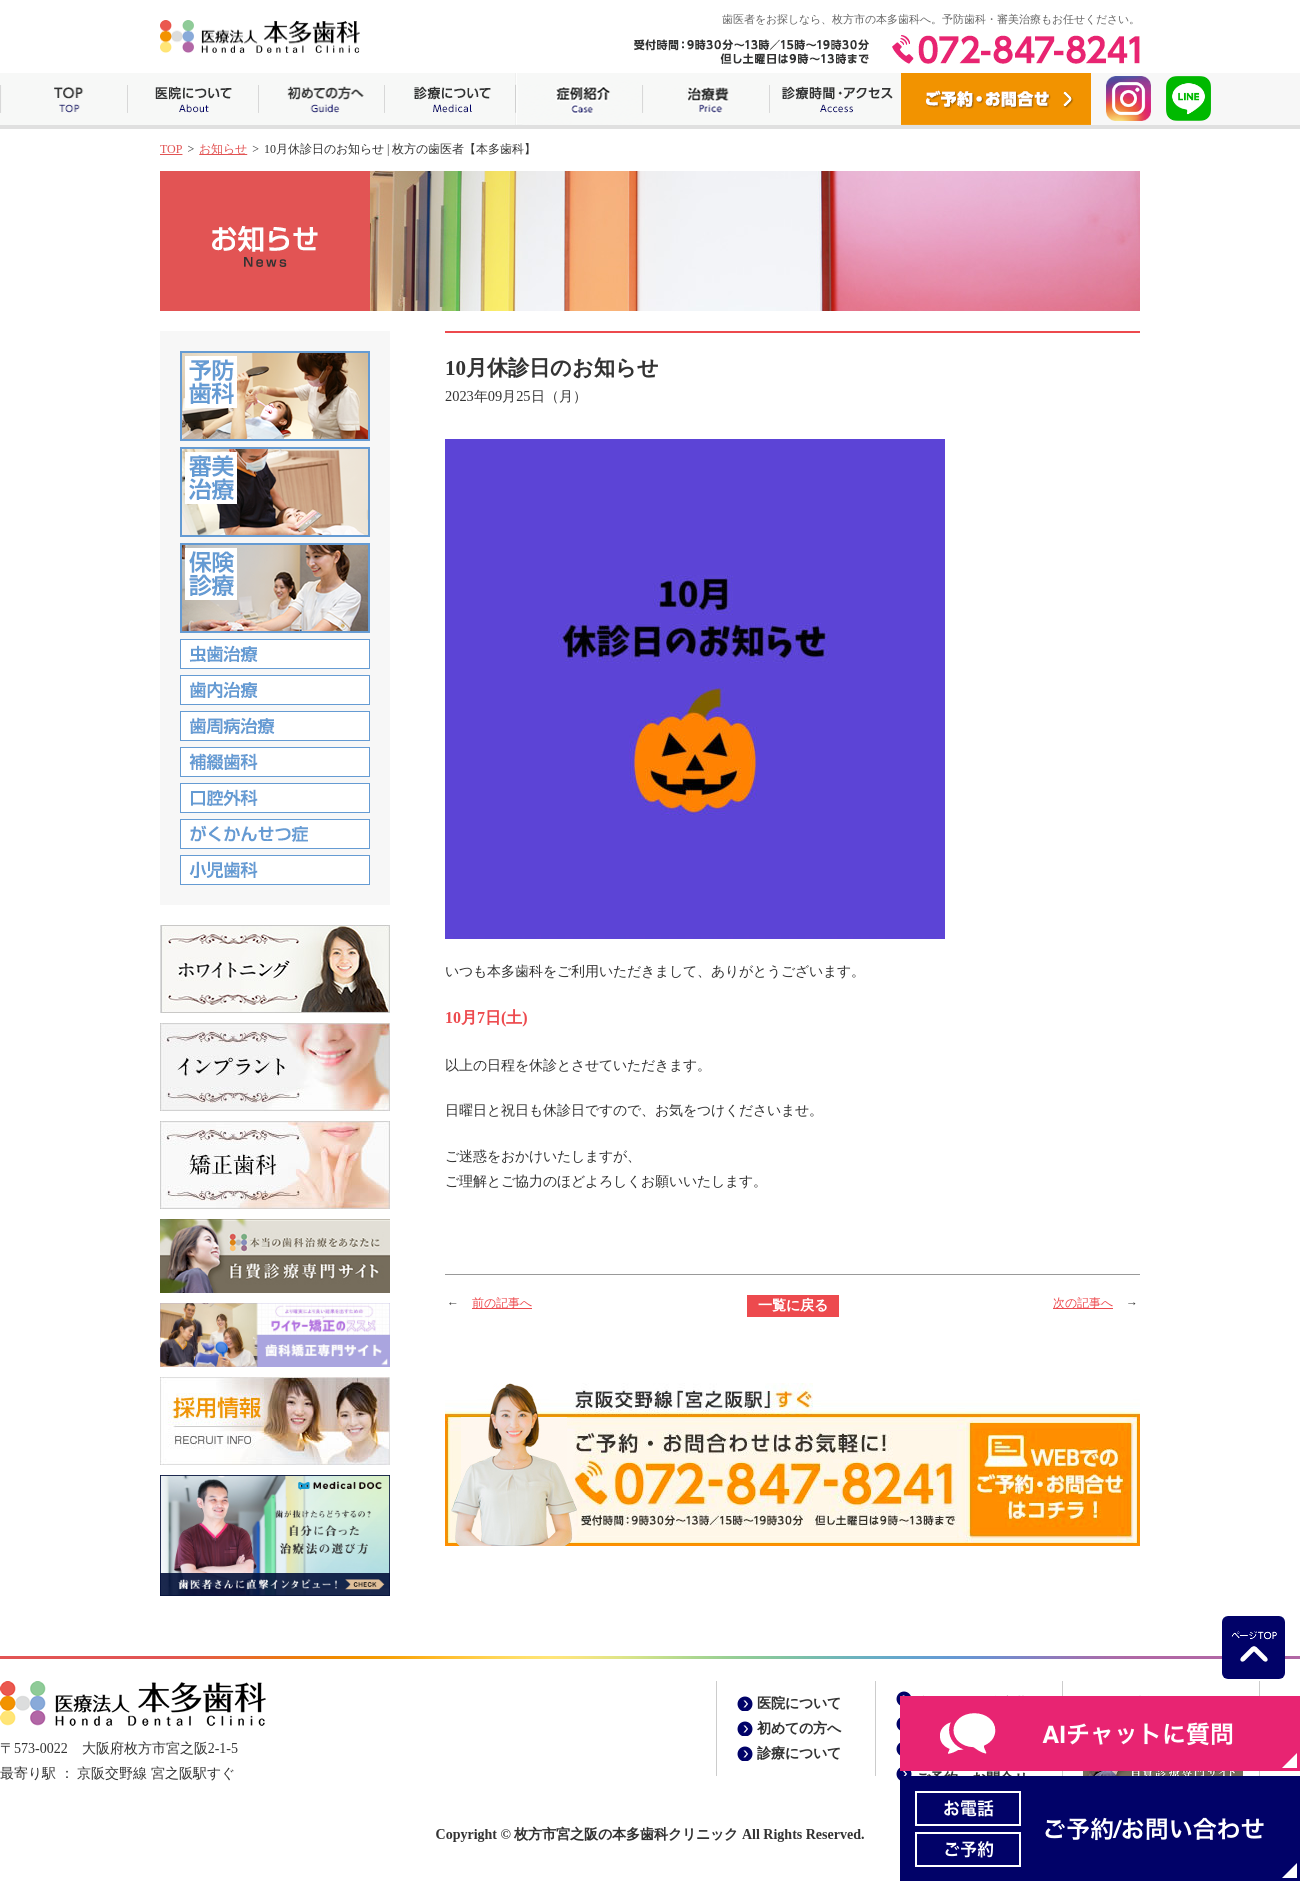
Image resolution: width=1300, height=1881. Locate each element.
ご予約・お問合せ (996, 99)
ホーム (63, 99)
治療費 (705, 99)
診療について (449, 99)
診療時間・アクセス (835, 99)
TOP (171, 149)
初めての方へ (321, 99)
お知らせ (223, 149)
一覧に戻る (793, 1305)
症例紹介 (578, 99)
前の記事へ (502, 1303)
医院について (192, 99)
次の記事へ (1083, 1303)
